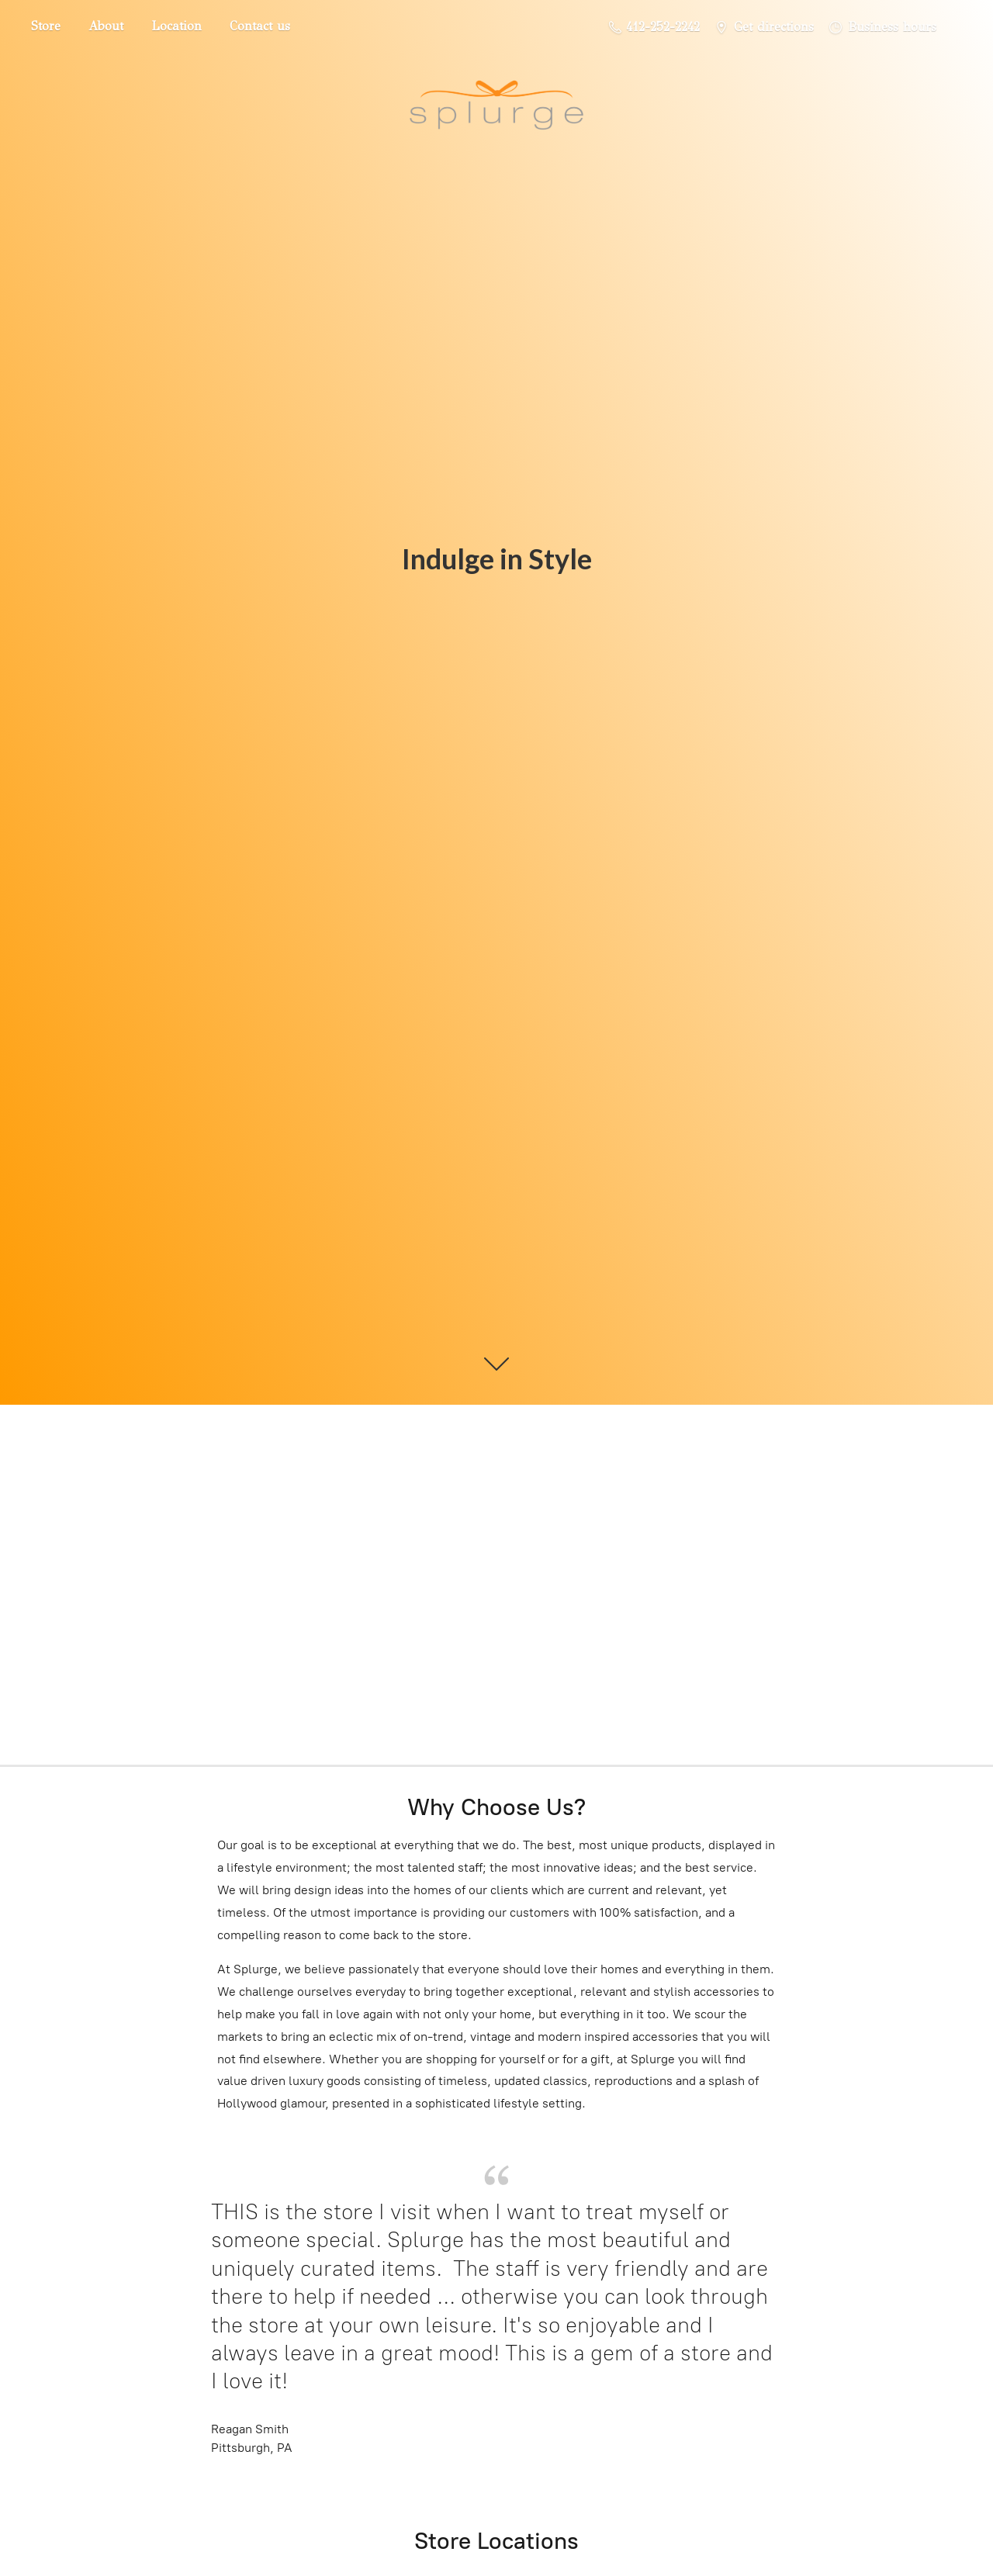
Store (46, 26)
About (105, 26)
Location (176, 26)
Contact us (260, 26)
